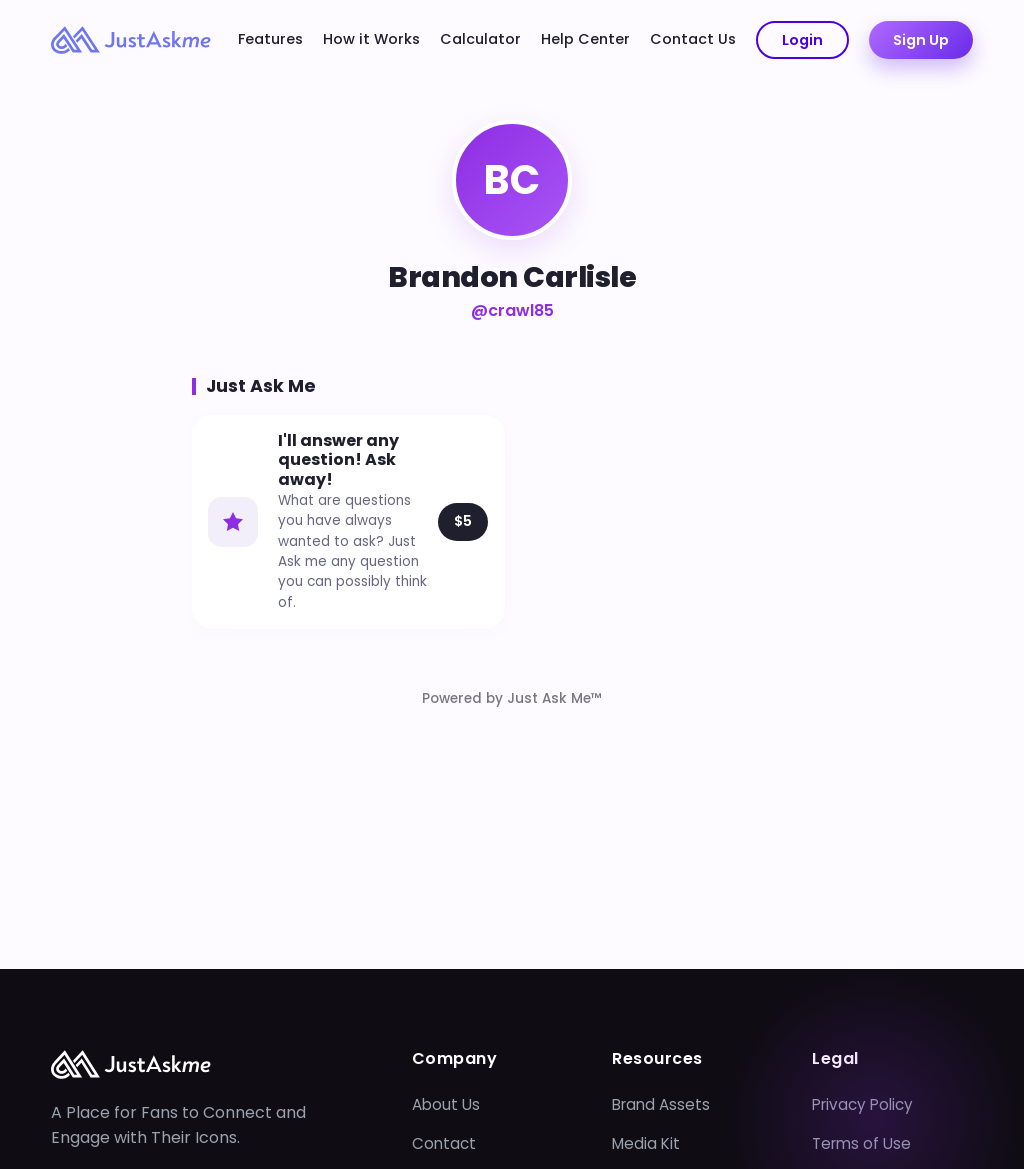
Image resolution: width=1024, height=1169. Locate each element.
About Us (446, 1104)
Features (270, 39)
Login (802, 40)
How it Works (371, 39)
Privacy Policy (862, 1104)
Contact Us (693, 39)
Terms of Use (861, 1143)
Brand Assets (661, 1104)
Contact (444, 1143)
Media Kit (646, 1143)
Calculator (480, 39)
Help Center (585, 39)
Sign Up (921, 40)
